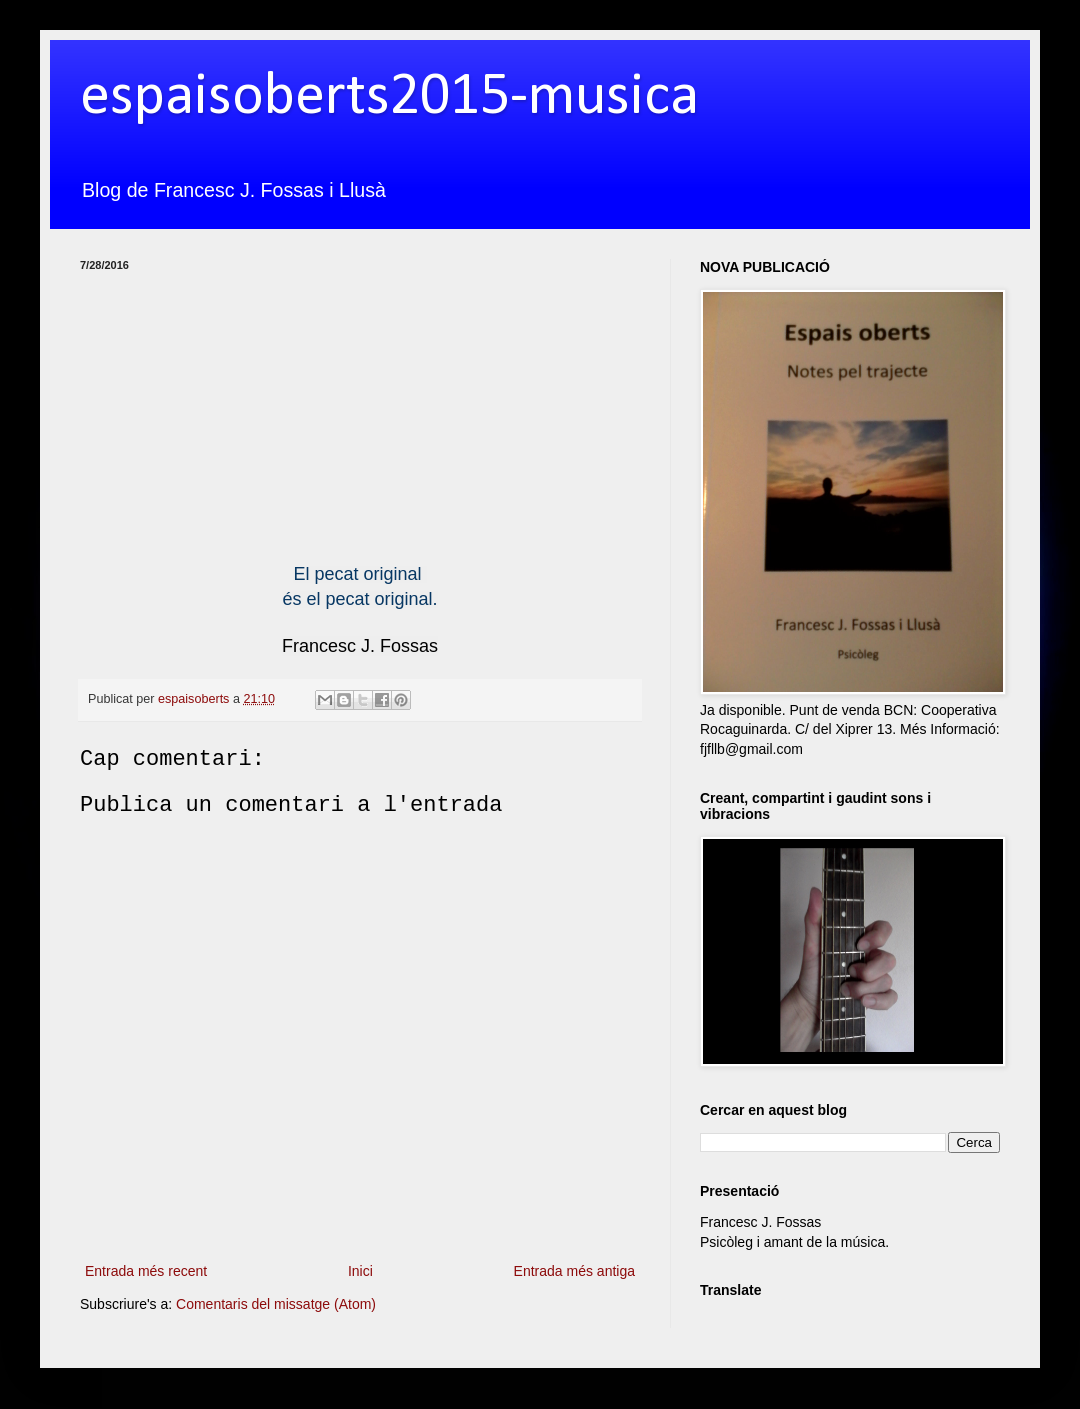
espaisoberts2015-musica (389, 98)
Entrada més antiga (574, 1271)
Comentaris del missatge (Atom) (276, 1304)
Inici (360, 1271)
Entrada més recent (146, 1271)
